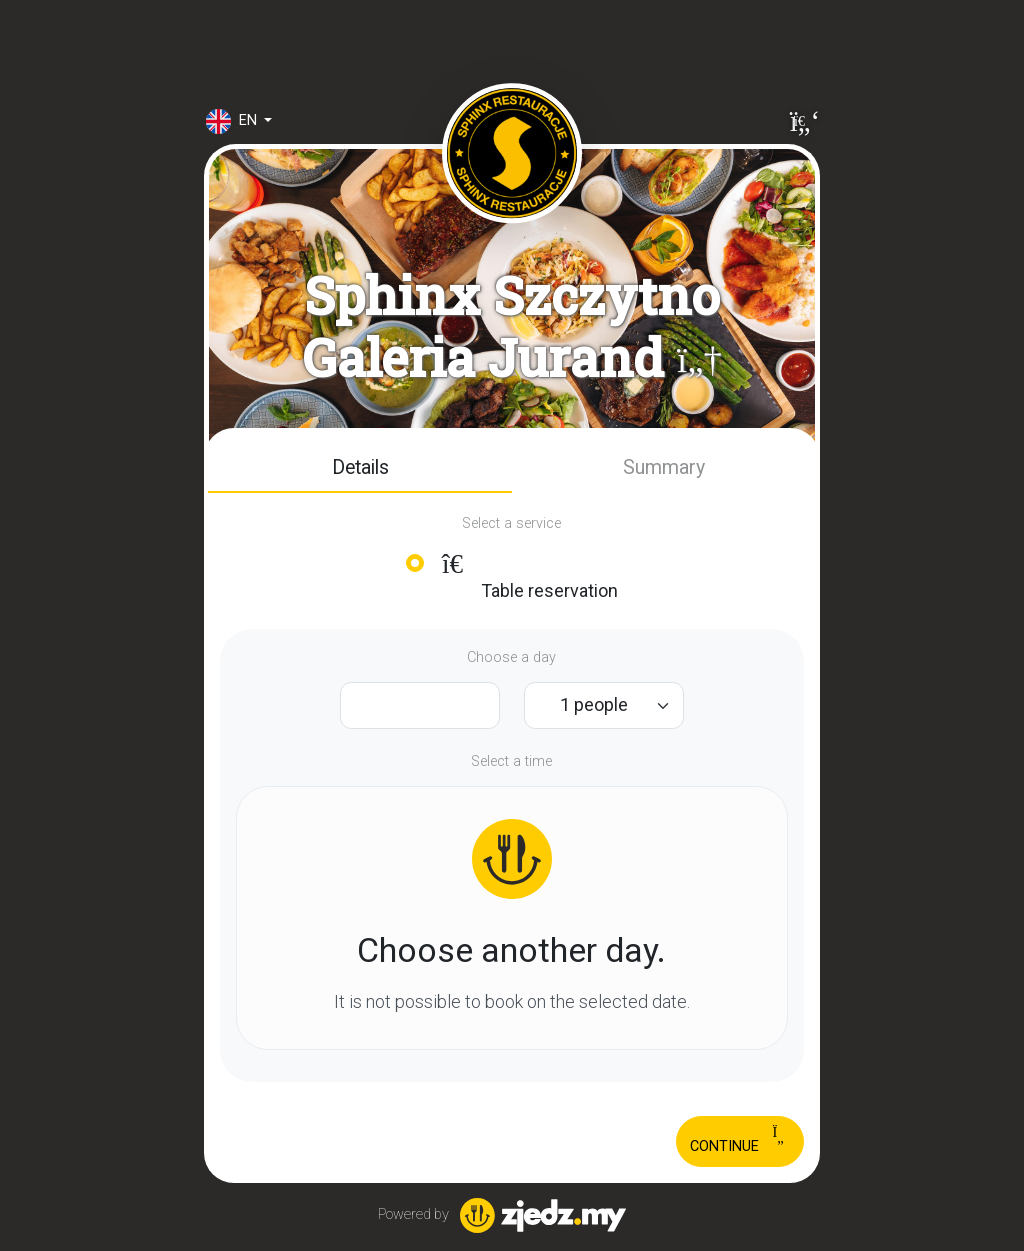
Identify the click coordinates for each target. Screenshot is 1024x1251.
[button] (699, 359)
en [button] (233, 121)
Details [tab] (360, 467)
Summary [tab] (664, 467)
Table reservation (527, 576)
